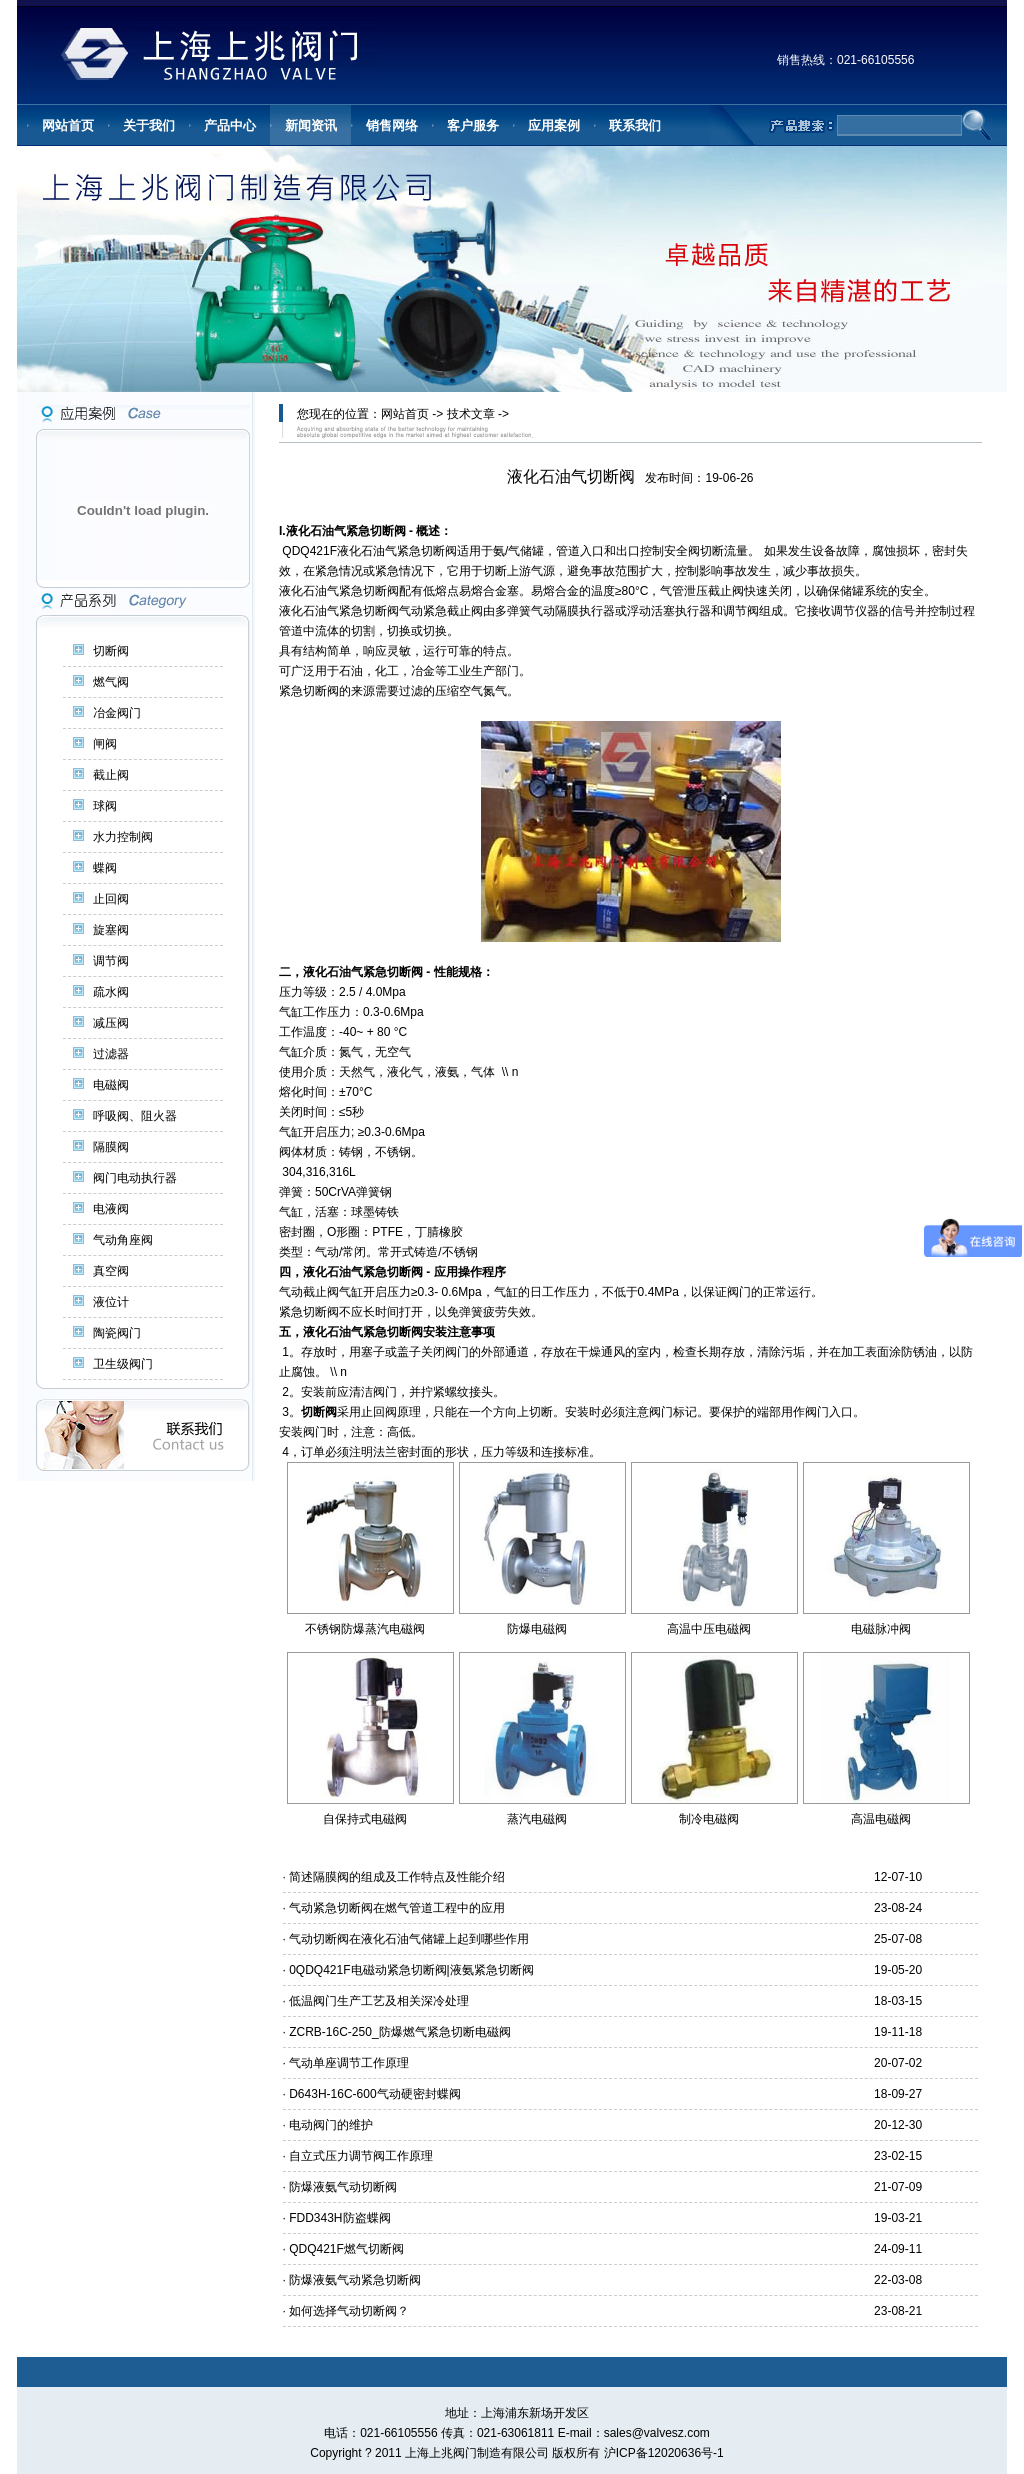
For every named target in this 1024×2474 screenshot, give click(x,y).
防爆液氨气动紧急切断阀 (355, 2280)
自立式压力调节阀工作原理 (361, 2156)
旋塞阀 (111, 930)
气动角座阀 (123, 1240)
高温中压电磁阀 (709, 1629)
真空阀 (111, 1271)
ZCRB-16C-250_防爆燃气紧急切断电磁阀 (399, 2032)
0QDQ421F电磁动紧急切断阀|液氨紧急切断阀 (411, 1970)
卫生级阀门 (123, 1364)
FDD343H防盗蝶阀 (339, 2218)
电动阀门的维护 (331, 2125)
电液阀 (111, 1209)
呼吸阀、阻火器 (135, 1116)
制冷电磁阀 (709, 1819)
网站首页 (405, 414)
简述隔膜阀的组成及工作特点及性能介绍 (397, 1877)
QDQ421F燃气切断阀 (346, 2249)
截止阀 (111, 775)
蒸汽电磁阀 (537, 1819)
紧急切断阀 (376, 531)
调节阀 (111, 961)
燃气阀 (111, 682)
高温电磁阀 (881, 1819)
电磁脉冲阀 (881, 1629)
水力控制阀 (123, 837)
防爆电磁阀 (537, 1629)
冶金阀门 (117, 713)
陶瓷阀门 (117, 1333)
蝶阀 (105, 868)
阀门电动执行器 (135, 1178)
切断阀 (111, 651)
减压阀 (111, 1023)
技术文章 (471, 414)
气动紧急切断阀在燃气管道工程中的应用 (397, 1908)
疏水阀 (111, 992)
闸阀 (105, 744)
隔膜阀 (111, 1147)
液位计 (111, 1302)
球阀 (105, 806)
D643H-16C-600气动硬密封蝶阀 (374, 2094)
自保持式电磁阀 (365, 1819)
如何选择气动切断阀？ (349, 2311)
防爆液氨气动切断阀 (343, 2187)
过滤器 (111, 1054)
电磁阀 (111, 1085)
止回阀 (111, 899)
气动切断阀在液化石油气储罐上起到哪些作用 (409, 1939)
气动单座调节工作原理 (349, 2063)
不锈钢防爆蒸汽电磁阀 (365, 1629)
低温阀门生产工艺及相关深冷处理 (379, 2001)
